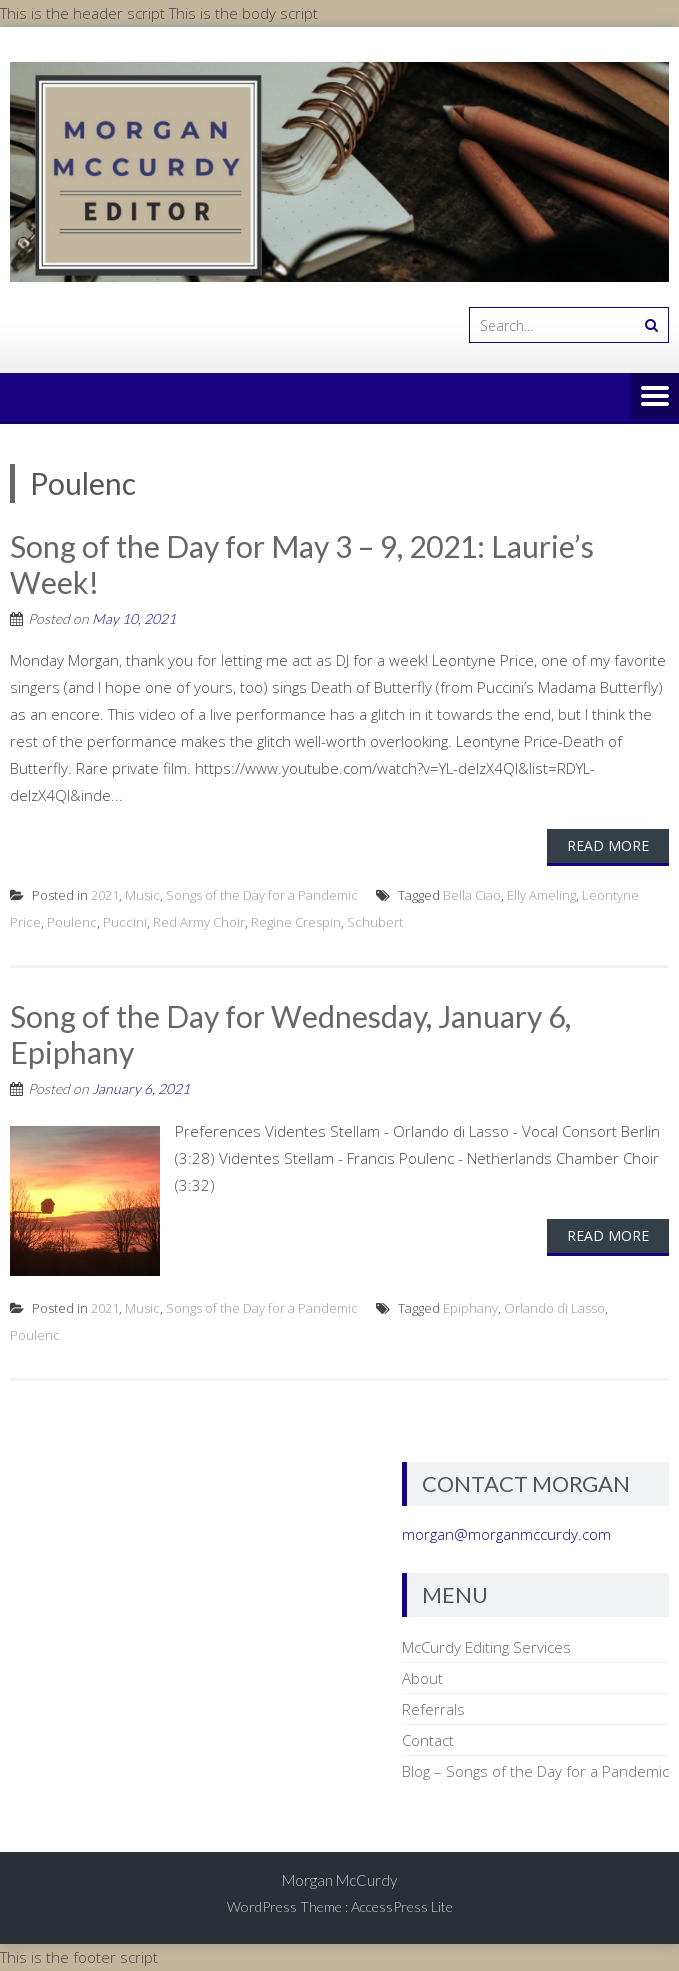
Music (142, 895)
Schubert (375, 922)
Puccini (125, 922)
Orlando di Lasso (554, 1308)
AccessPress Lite (402, 1906)
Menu (655, 397)
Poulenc (72, 922)
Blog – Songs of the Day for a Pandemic (535, 1771)
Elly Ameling (541, 895)
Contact (428, 1740)
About (422, 1678)
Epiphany (470, 1308)
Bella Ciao (472, 895)
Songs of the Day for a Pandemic (262, 895)
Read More (608, 845)
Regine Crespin (296, 922)
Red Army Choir (199, 922)
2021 (105, 895)
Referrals (433, 1709)
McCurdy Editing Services (486, 1647)
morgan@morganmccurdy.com (506, 1534)
